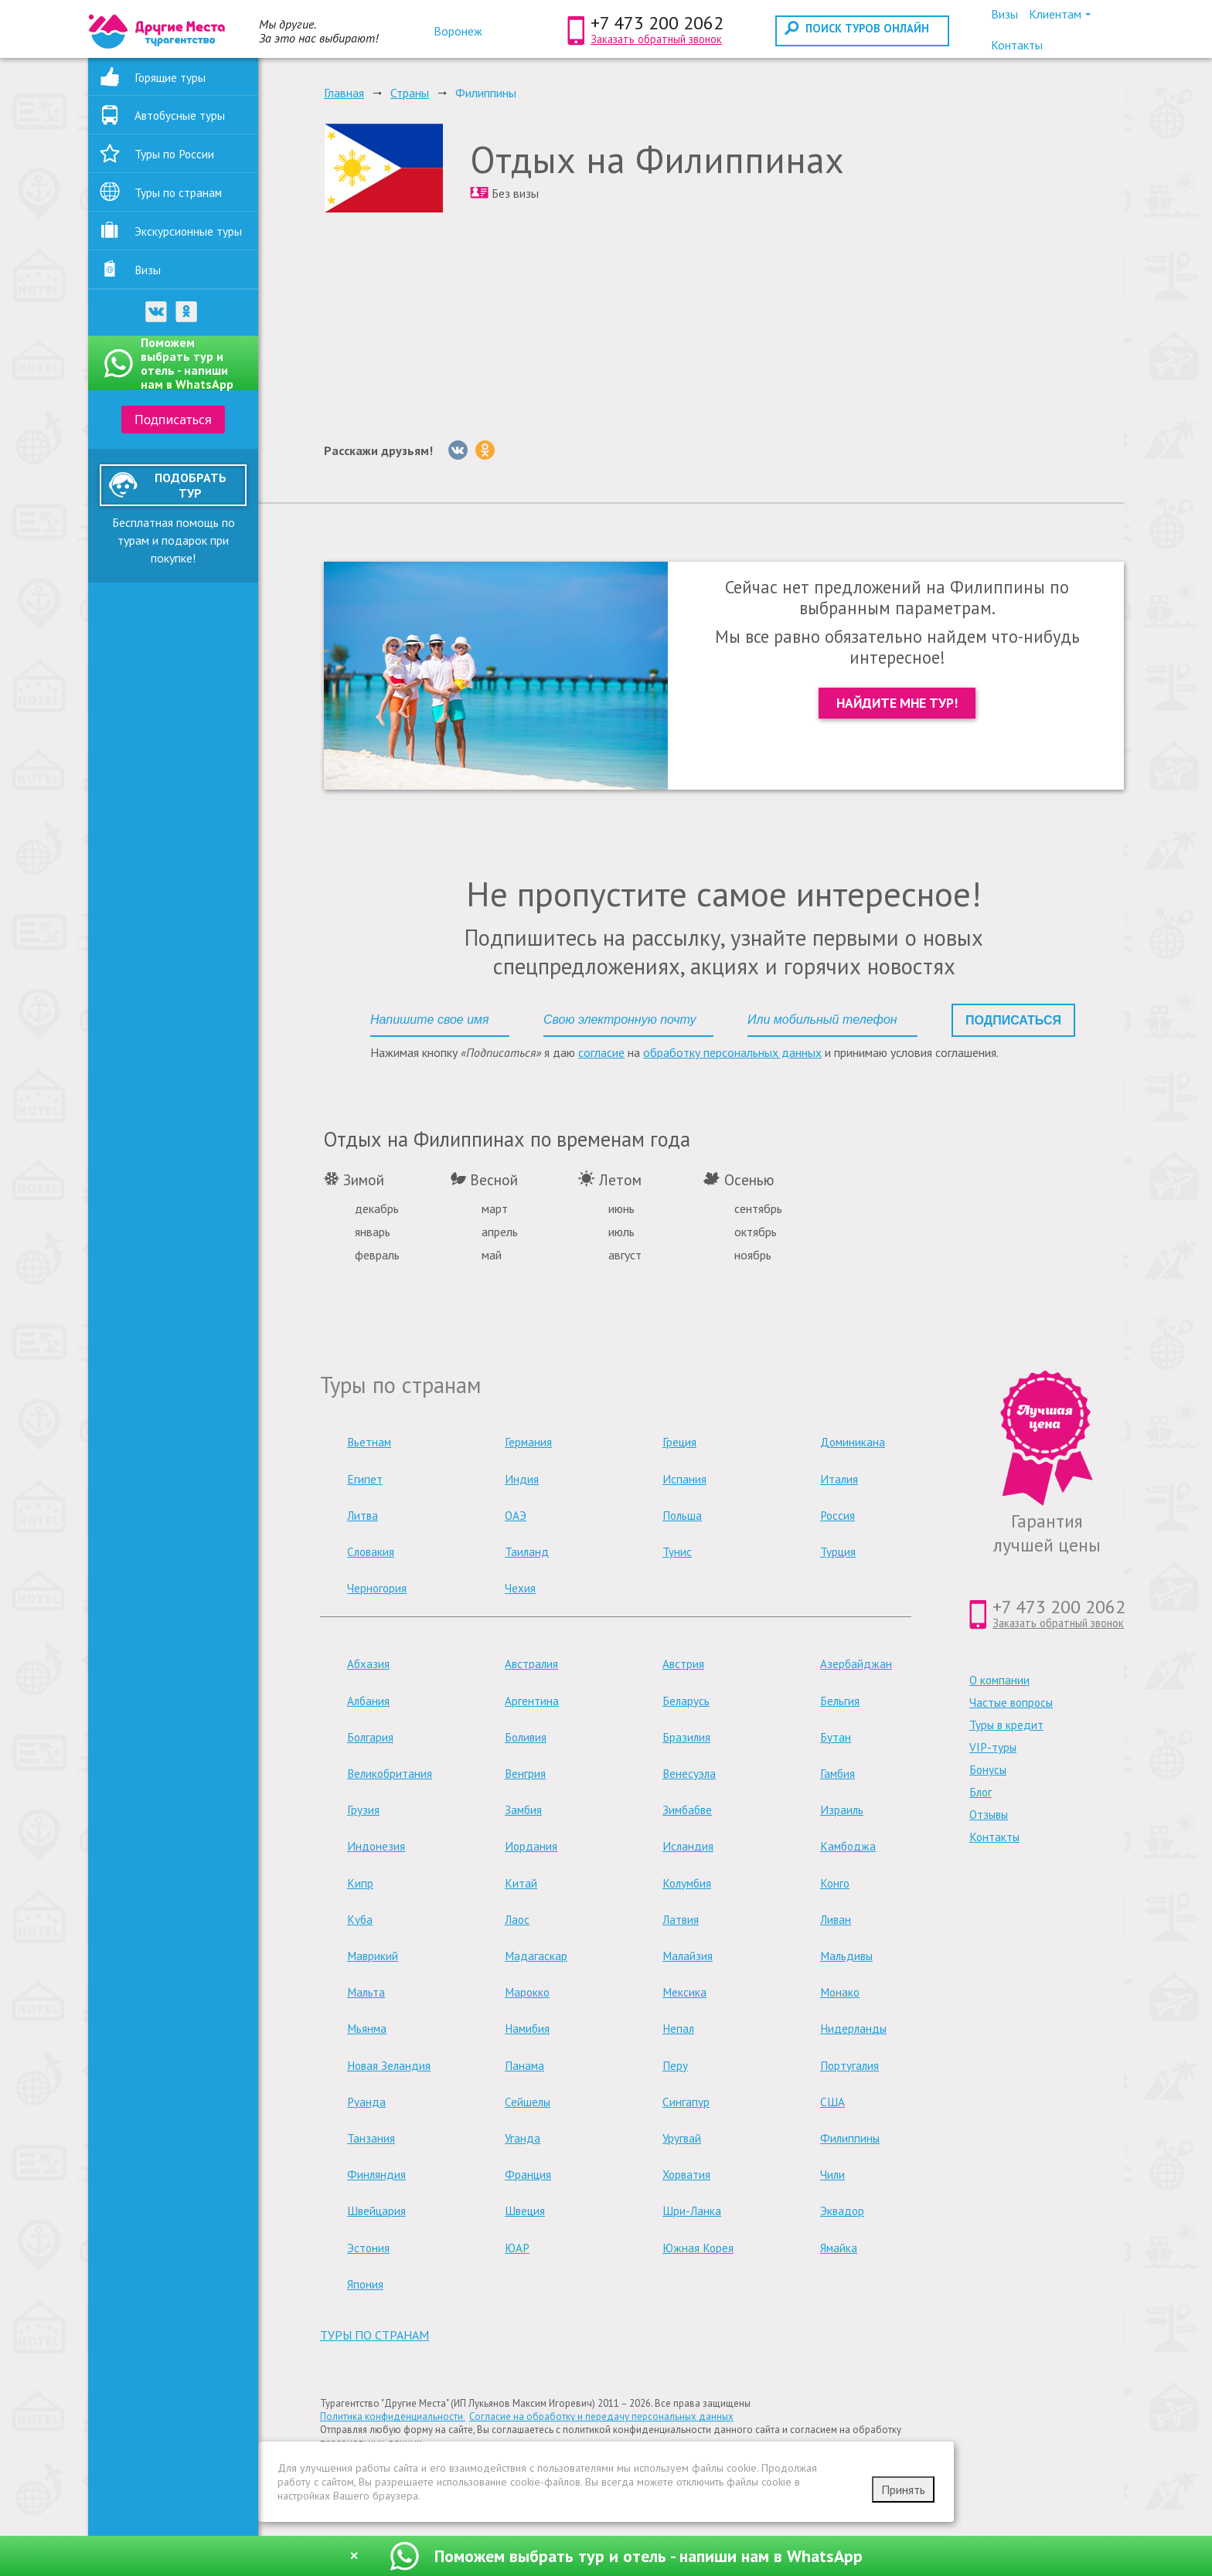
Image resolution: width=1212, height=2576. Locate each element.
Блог (980, 1792)
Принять (903, 2489)
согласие (601, 1052)
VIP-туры (992, 1747)
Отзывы (988, 1814)
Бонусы (987, 1769)
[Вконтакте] (458, 450)
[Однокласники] (485, 450)
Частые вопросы (1011, 1702)
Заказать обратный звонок (656, 39)
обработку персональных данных (732, 1052)
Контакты (994, 1837)
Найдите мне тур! (897, 703)
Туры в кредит (1006, 1725)
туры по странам (374, 2335)
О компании (999, 1680)
